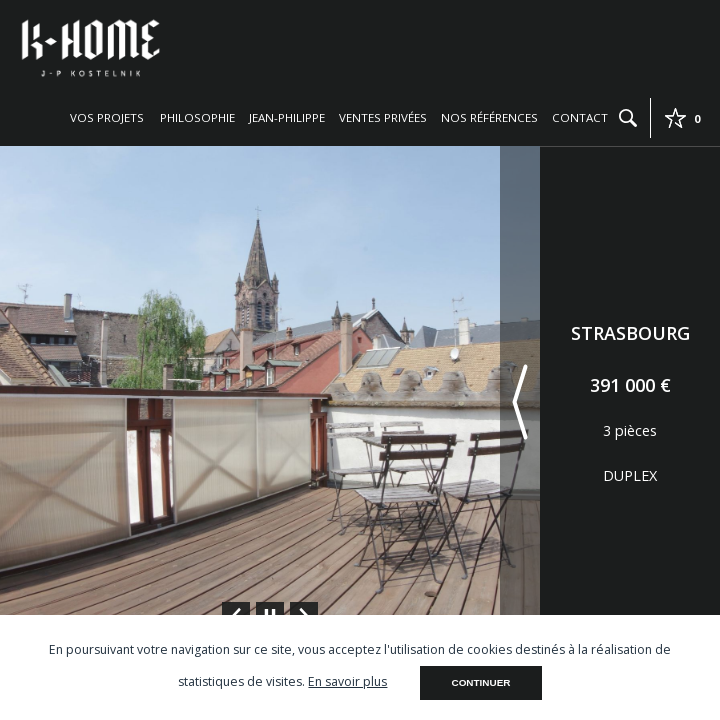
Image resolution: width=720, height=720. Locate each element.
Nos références (489, 117)
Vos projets (107, 117)
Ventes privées (383, 117)
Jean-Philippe (287, 117)
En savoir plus (347, 681)
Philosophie (197, 117)
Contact (580, 117)
